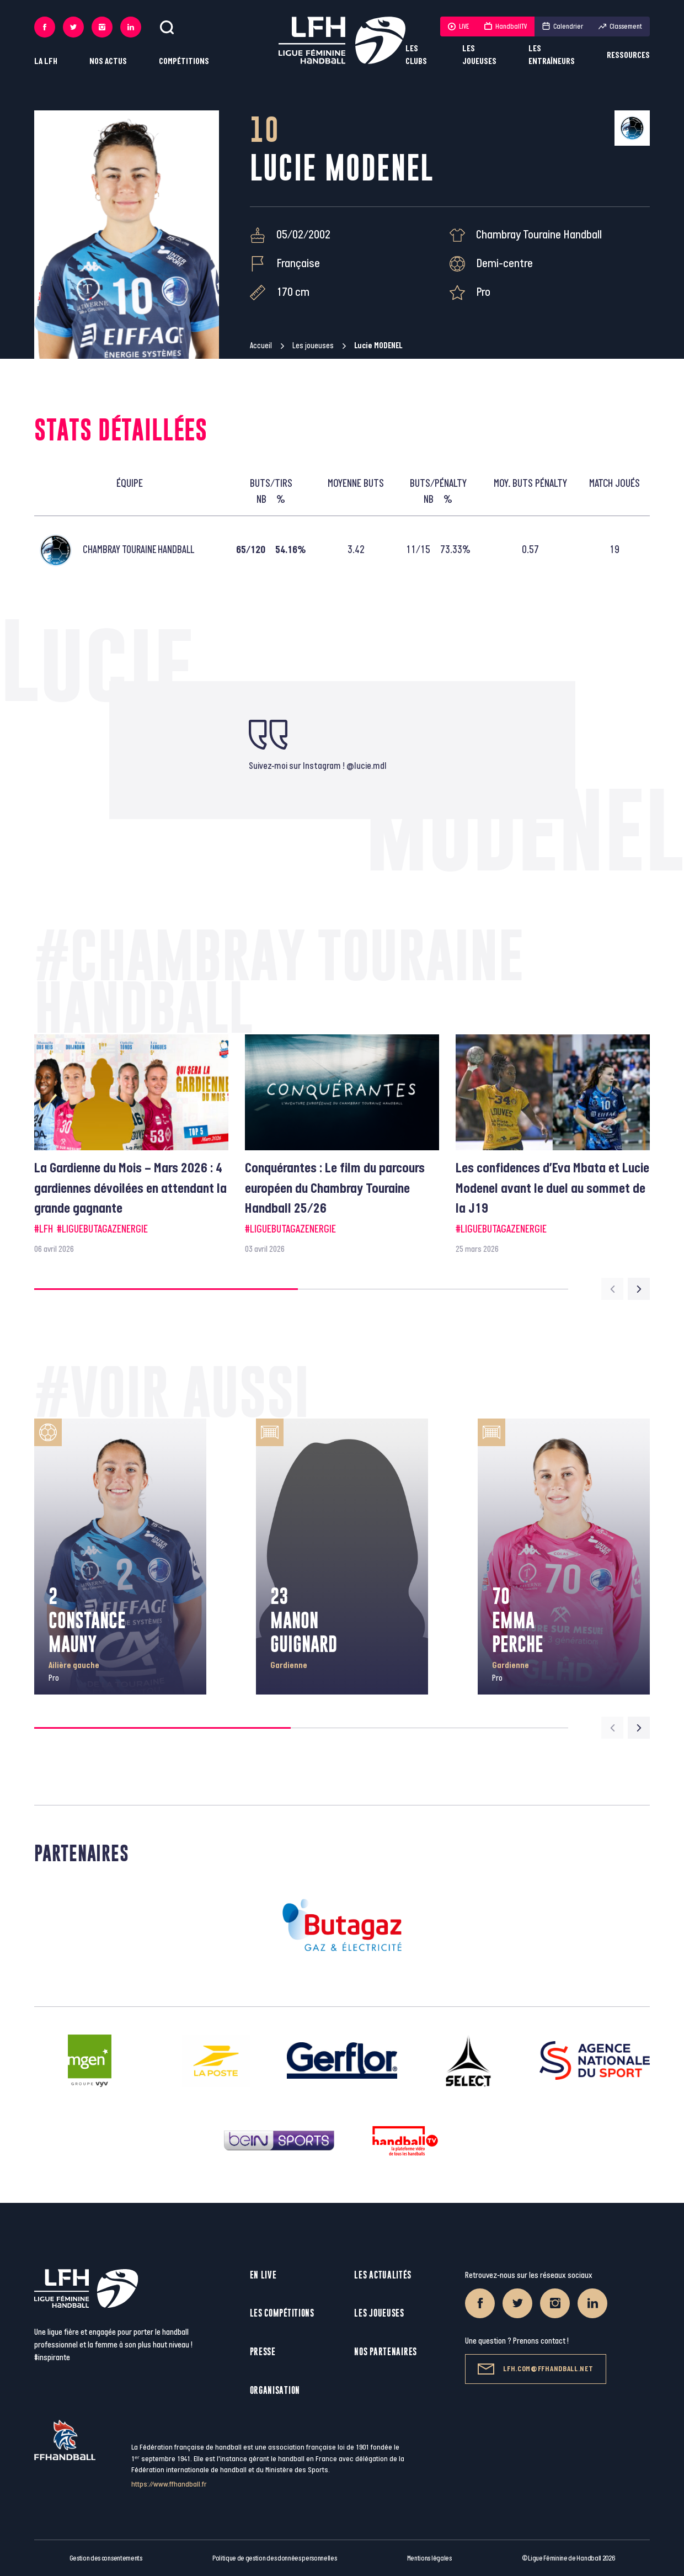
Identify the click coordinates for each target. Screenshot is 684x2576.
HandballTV (505, 26)
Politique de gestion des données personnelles (274, 2558)
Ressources (628, 55)
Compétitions (184, 61)
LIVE (458, 26)
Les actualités (382, 2275)
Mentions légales (429, 2558)
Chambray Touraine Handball (539, 234)
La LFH (45, 61)
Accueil (261, 346)
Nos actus (108, 61)
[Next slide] (639, 1289)
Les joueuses (479, 55)
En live (263, 2275)
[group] (131, 1145)
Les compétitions (282, 2313)
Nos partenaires (385, 2351)
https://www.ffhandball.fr (169, 2484)
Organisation (275, 2390)
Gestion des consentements (106, 2558)
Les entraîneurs (551, 55)
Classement (620, 26)
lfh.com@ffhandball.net (535, 2369)
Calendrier (562, 26)
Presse (263, 2351)
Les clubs (416, 55)
